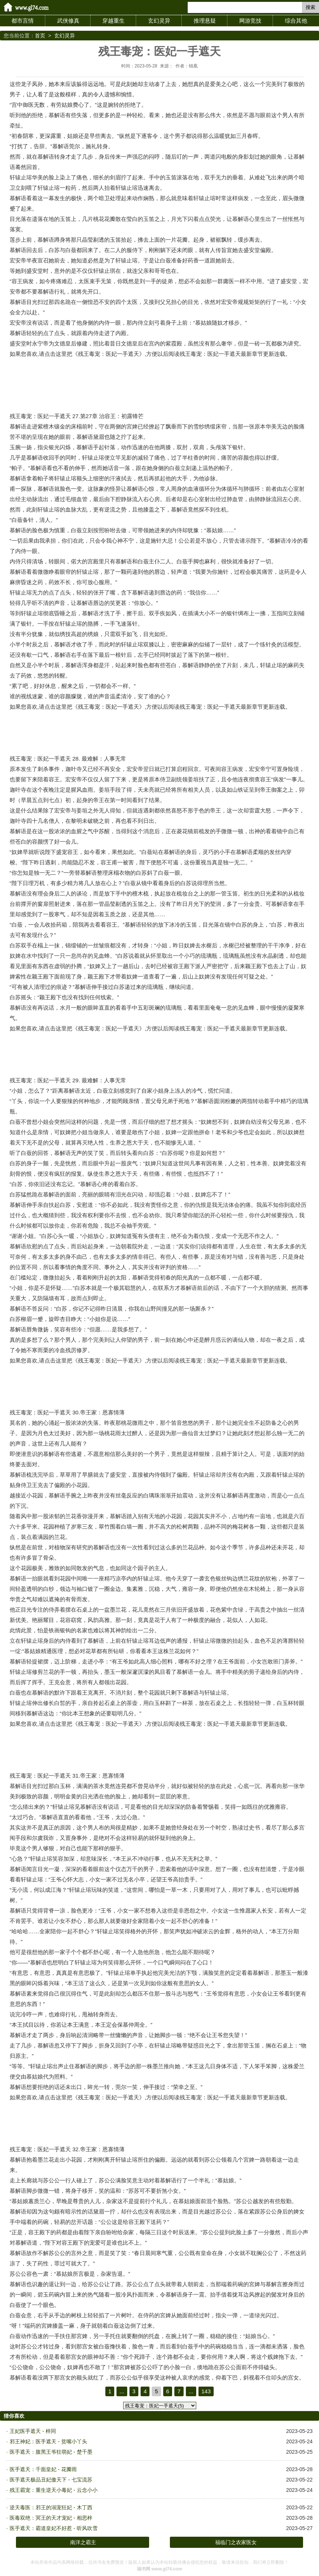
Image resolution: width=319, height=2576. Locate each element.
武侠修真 (68, 20)
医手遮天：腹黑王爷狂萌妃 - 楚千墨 (51, 2452)
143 (206, 2391)
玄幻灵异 (159, 20)
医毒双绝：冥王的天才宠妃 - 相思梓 (51, 2518)
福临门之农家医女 (236, 2542)
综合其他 (296, 20)
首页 (40, 36)
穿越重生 (113, 20)
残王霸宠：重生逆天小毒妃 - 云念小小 (53, 2490)
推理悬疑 (205, 20)
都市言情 (22, 20)
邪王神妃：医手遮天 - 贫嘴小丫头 (48, 2441)
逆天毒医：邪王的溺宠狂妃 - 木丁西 (51, 2507)
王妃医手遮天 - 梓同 (33, 2431)
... (121, 2391)
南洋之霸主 (83, 2542)
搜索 (310, 7)
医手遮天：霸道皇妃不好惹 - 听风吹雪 (53, 2528)
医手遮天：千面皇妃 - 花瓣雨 (43, 2469)
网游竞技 (250, 20)
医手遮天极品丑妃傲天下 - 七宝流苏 (51, 2480)
